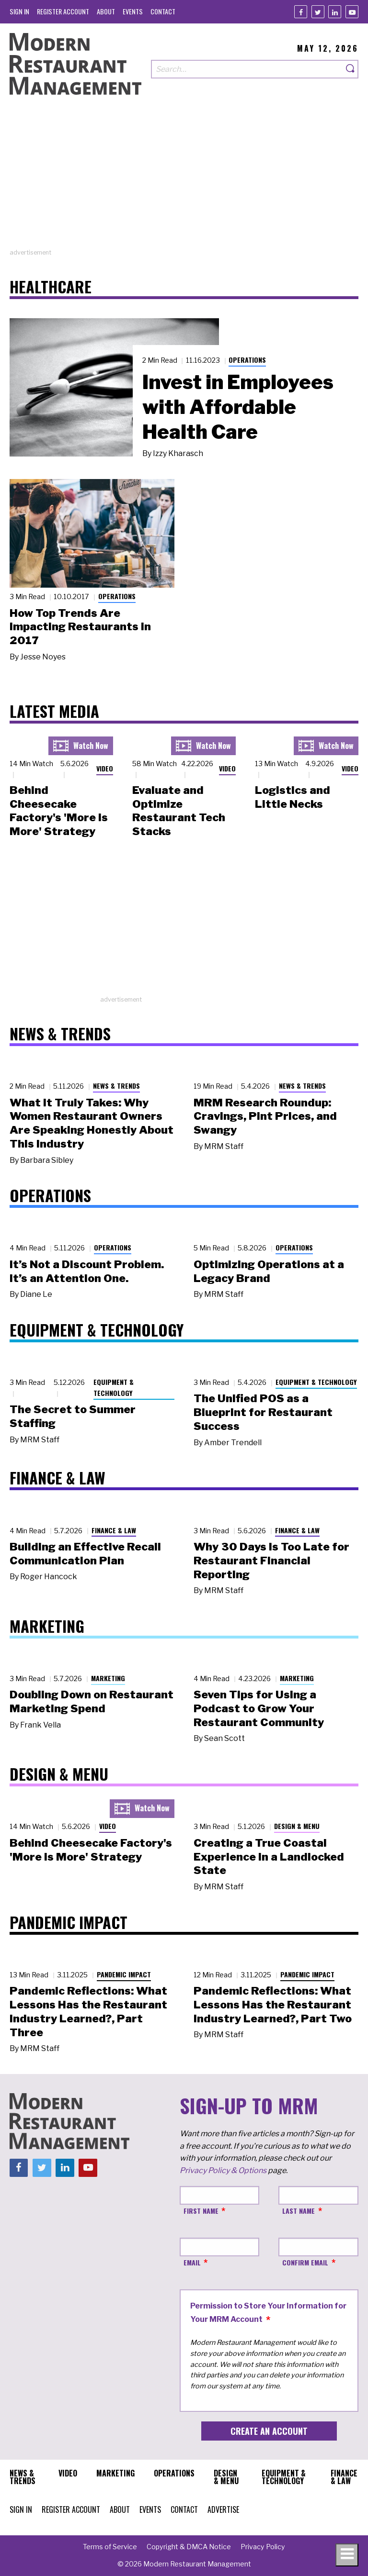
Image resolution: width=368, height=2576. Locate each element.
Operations (247, 360)
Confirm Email (305, 2262)
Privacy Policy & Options (223, 2170)
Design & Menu (297, 1826)
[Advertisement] (184, 181)
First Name (201, 2211)
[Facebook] (300, 11)
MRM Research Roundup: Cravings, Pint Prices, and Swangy (265, 1116)
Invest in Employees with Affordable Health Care (238, 407)
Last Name (298, 2211)
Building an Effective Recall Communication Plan (85, 1553)
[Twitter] (317, 11)
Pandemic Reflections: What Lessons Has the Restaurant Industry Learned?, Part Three (88, 2011)
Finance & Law (114, 1530)
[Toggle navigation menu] (346, 2554)
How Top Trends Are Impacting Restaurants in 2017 (80, 626)
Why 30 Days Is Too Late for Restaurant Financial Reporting (271, 1560)
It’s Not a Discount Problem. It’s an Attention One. (87, 1271)
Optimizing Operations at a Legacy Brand (269, 1271)
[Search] (350, 69)
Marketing (108, 1678)
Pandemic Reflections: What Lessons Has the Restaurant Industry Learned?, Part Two (273, 2004)
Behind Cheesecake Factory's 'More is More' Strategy (59, 810)
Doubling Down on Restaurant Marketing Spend (91, 1701)
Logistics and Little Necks (292, 797)
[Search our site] (247, 69)
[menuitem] (19, 11)
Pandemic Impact (124, 1974)
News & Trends (116, 1086)
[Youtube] (351, 11)
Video (104, 768)
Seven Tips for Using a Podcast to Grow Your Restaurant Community (259, 1708)
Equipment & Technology (113, 1387)
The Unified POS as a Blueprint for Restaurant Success (263, 1412)
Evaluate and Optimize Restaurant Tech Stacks (178, 810)
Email (192, 2262)
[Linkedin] (334, 11)
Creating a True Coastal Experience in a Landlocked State (269, 1856)
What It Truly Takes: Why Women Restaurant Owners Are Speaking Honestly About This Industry (91, 1123)
